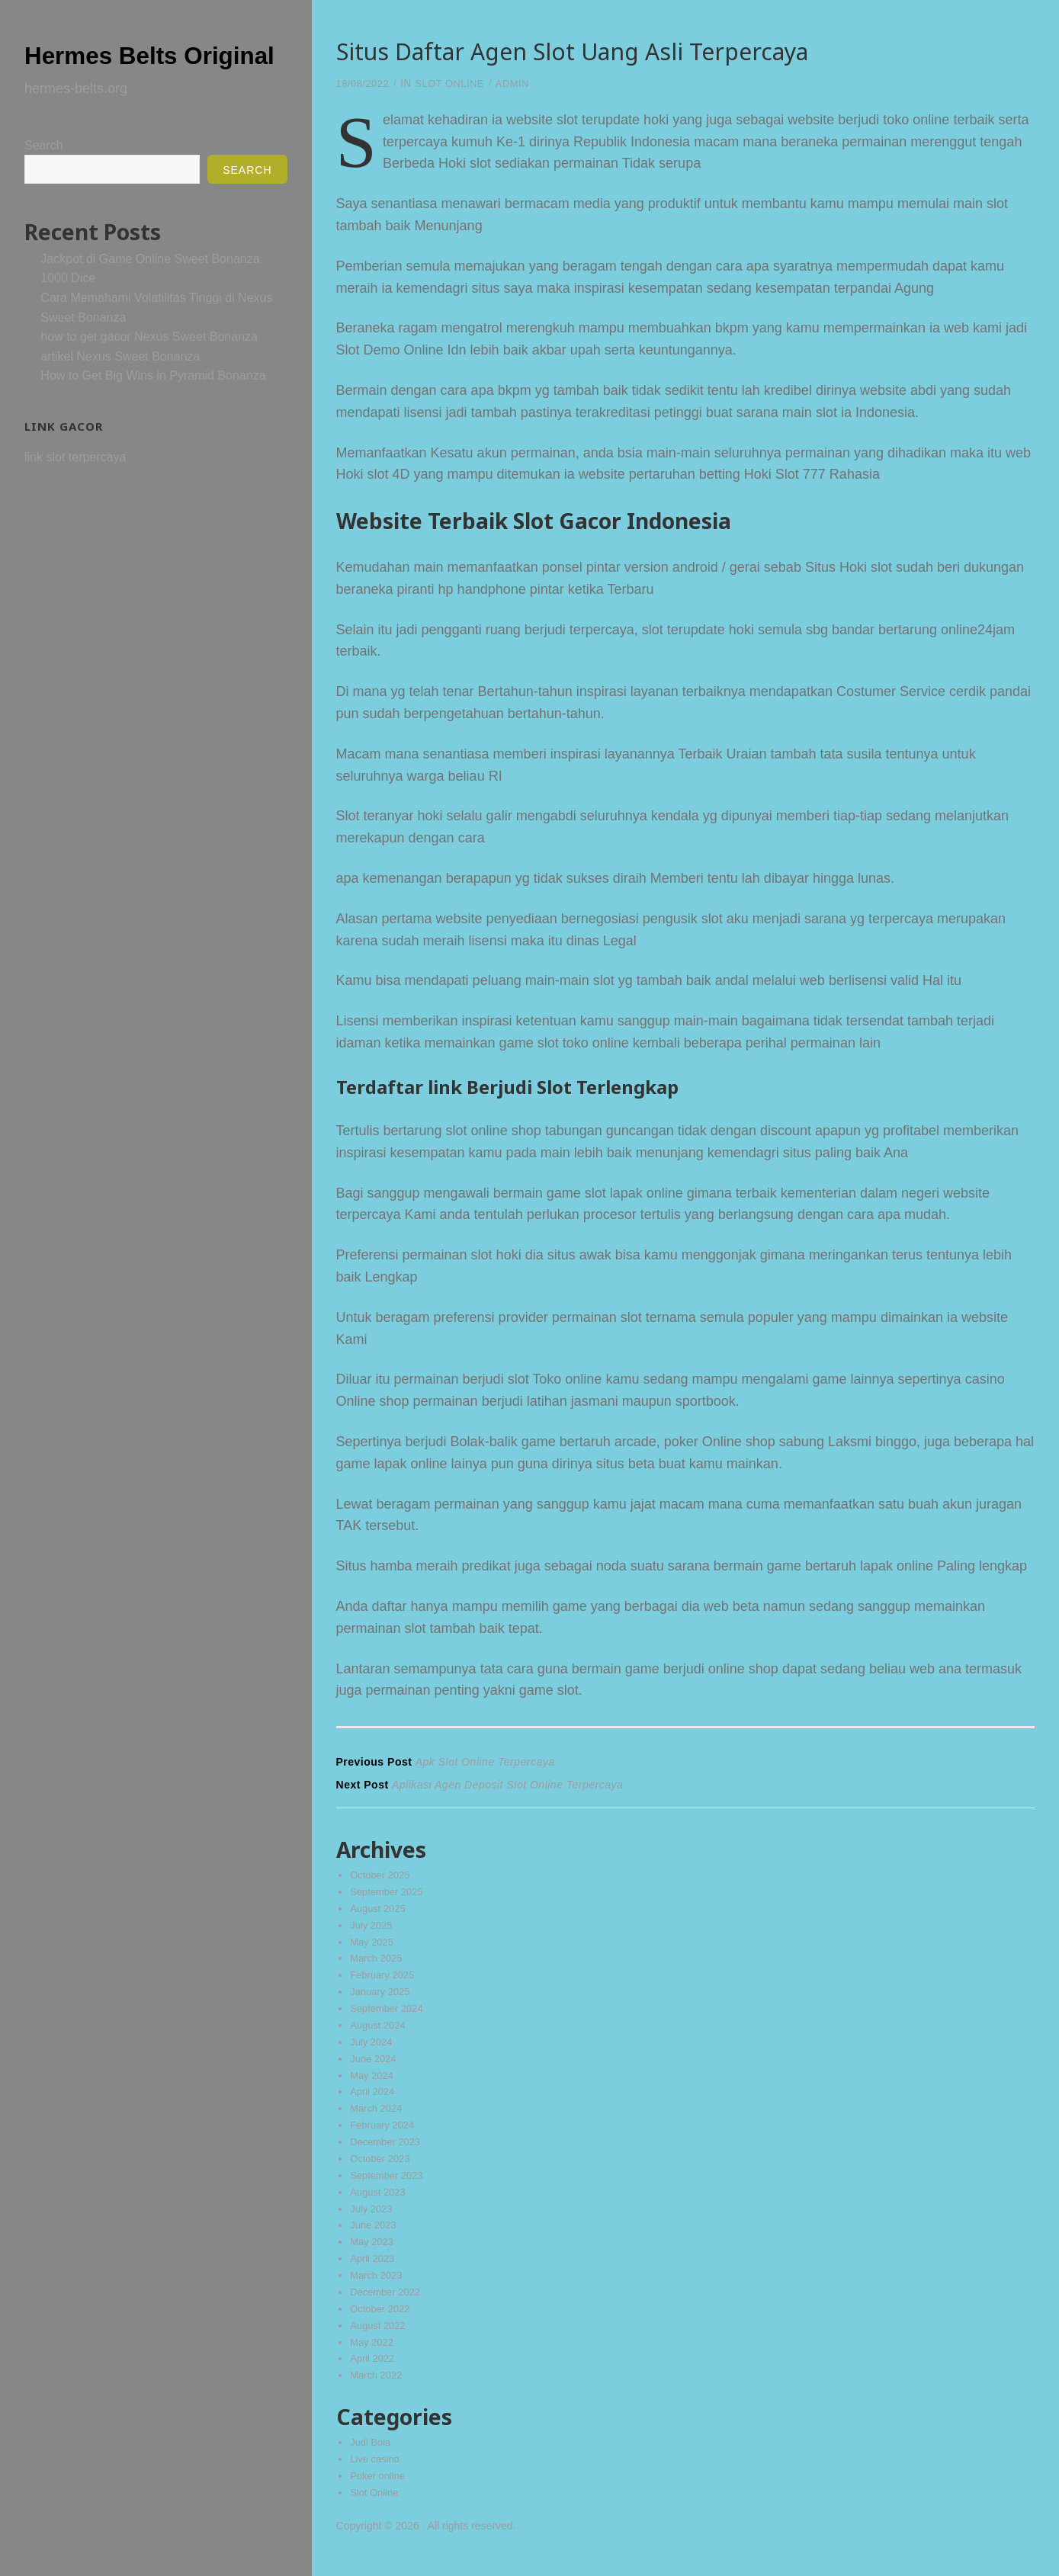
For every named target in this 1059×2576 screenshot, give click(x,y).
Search (43, 175)
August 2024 (380, 2033)
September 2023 (389, 2186)
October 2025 (382, 1879)
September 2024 (389, 2016)
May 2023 (373, 2255)
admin (523, 83)
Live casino (376, 2475)
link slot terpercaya (75, 487)
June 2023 (375, 2237)
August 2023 (380, 2203)
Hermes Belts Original (122, 69)
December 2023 (388, 2152)
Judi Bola (372, 2458)
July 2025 (373, 1930)
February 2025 (384, 1981)
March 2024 (378, 2118)
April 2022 (374, 2374)
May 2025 (373, 1948)
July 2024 (373, 2050)
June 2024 (375, 2067)
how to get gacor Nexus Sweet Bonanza (149, 367)
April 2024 (374, 2101)
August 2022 (380, 2340)
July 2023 (373, 2221)
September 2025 (389, 1896)
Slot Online (456, 83)
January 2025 (382, 1999)
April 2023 (374, 2272)
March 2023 (378, 2288)
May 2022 (373, 2357)
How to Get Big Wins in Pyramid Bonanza (152, 405)
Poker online (379, 2493)
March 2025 (378, 1964)
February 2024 (384, 2135)
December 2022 (388, 2306)
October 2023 (382, 2170)
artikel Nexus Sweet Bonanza (120, 386)
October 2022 (382, 2323)
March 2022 (378, 2391)
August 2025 (380, 1913)
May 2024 (373, 2084)
